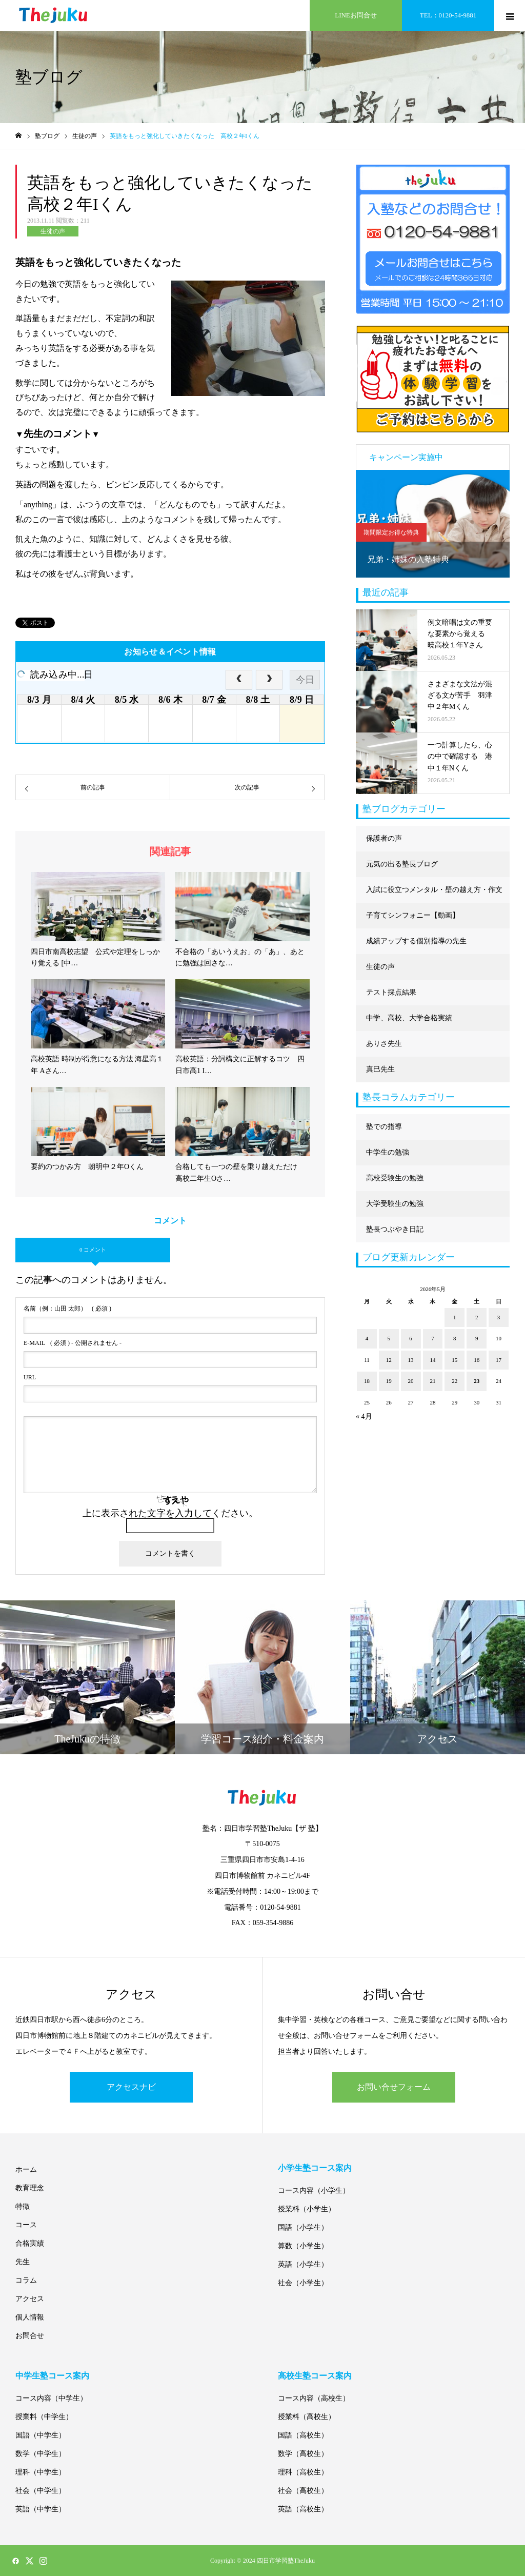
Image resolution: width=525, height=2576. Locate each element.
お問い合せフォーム (394, 2087)
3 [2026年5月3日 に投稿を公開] (498, 1317)
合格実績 (29, 2243)
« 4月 (364, 1416)
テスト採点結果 (391, 992)
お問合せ (29, 2336)
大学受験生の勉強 (394, 1203)
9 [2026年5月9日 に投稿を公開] (476, 1338)
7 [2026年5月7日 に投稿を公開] (432, 1338)
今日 (305, 680)
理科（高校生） (303, 2472)
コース (26, 2225)
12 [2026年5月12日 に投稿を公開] (389, 1360)
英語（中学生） (40, 2509)
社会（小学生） (303, 2283)
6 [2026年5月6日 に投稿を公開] (410, 1338)
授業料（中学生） (44, 2417)
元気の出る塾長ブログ (402, 864)
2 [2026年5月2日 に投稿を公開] (476, 1317)
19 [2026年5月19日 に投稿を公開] (389, 1381)
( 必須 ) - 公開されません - (73, 1343)
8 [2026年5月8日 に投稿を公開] (454, 1338)
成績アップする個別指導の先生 (416, 941)
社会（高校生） (303, 2490)
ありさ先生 (384, 1043)
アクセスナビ (131, 2087)
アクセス (29, 2299)
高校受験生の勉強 (394, 1178)
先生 (22, 2262)
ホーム (26, 2169)
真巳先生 (380, 1069)
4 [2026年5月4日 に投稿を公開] (367, 1338)
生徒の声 (53, 231)
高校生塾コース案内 (315, 2375)
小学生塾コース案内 (315, 2168)
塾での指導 (384, 1127)
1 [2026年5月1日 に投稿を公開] (454, 1317)
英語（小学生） (303, 2264)
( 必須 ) (67, 1308)
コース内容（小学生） (314, 2190)
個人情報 (29, 2317)
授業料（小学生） (306, 2209)
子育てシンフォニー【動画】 (412, 915)
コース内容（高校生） (314, 2398)
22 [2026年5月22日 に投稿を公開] (454, 1381)
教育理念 (29, 2188)
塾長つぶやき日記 (394, 1229)
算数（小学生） (303, 2246)
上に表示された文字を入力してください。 (170, 1513)
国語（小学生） (303, 2227)
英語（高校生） (303, 2509)
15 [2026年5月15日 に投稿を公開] (454, 1360)
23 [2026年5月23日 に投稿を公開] (476, 1381)
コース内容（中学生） (51, 2398)
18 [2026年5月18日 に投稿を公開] (367, 1381)
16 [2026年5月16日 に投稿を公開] (476, 1360)
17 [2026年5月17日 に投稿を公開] (498, 1360)
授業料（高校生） (306, 2417)
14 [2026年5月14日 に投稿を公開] (432, 1360)
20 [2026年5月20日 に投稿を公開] (411, 1381)
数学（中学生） (40, 2454)
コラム (26, 2280)
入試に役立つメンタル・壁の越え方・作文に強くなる (434, 894)
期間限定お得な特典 (391, 532)
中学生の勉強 (387, 1152)
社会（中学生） (40, 2490)
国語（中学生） (40, 2435)
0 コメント (92, 1249)
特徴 (22, 2206)
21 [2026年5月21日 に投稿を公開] (432, 1381)
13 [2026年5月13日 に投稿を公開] (411, 1360)
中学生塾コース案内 (52, 2375)
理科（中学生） (40, 2472)
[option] (433, 524)
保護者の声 (384, 838)
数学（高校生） (303, 2454)
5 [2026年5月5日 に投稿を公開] (389, 1338)
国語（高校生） (303, 2435)
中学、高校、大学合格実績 (409, 1018)
